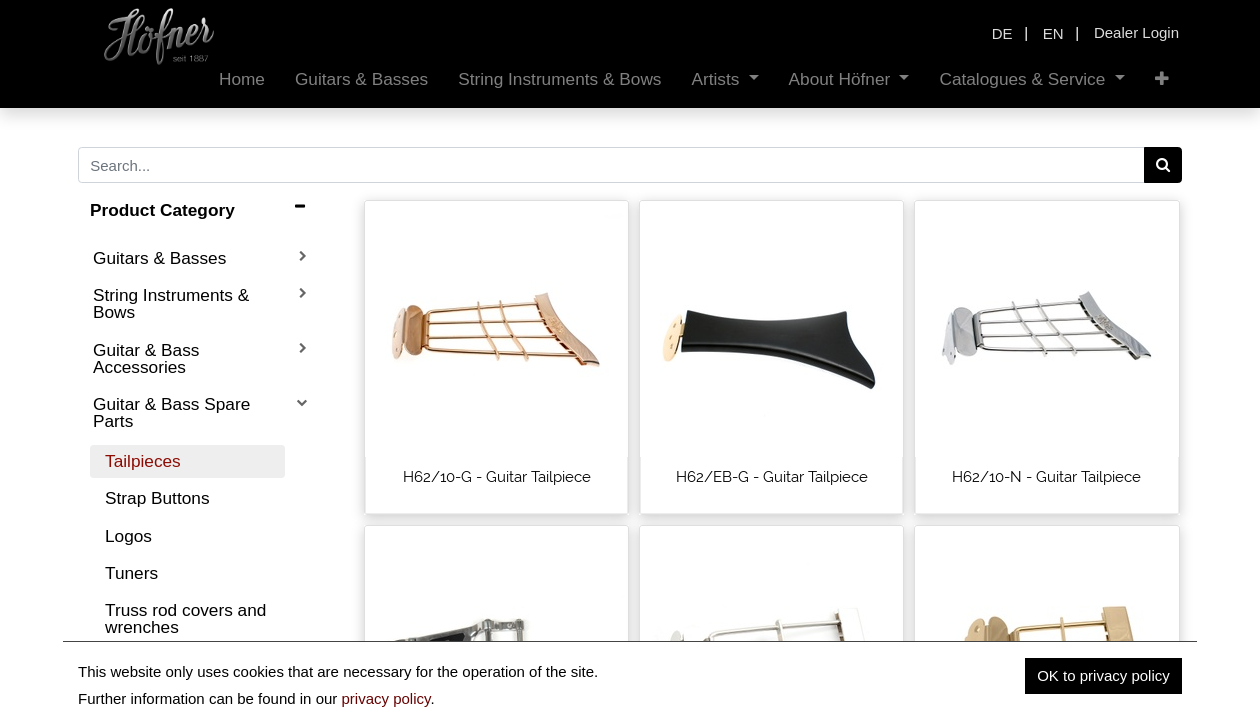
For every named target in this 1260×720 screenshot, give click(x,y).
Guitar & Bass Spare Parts (171, 412)
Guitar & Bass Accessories (146, 358)
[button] (1162, 79)
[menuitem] (242, 79)
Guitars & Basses (159, 258)
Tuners (131, 573)
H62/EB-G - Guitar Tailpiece (772, 477)
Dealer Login (1136, 32)
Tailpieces (143, 461)
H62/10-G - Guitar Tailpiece (497, 477)
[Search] (1163, 165)
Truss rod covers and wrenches (185, 618)
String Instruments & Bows (171, 303)
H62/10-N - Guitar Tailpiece (1046, 477)
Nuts (122, 665)
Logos (128, 536)
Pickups (135, 702)
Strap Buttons (157, 498)
